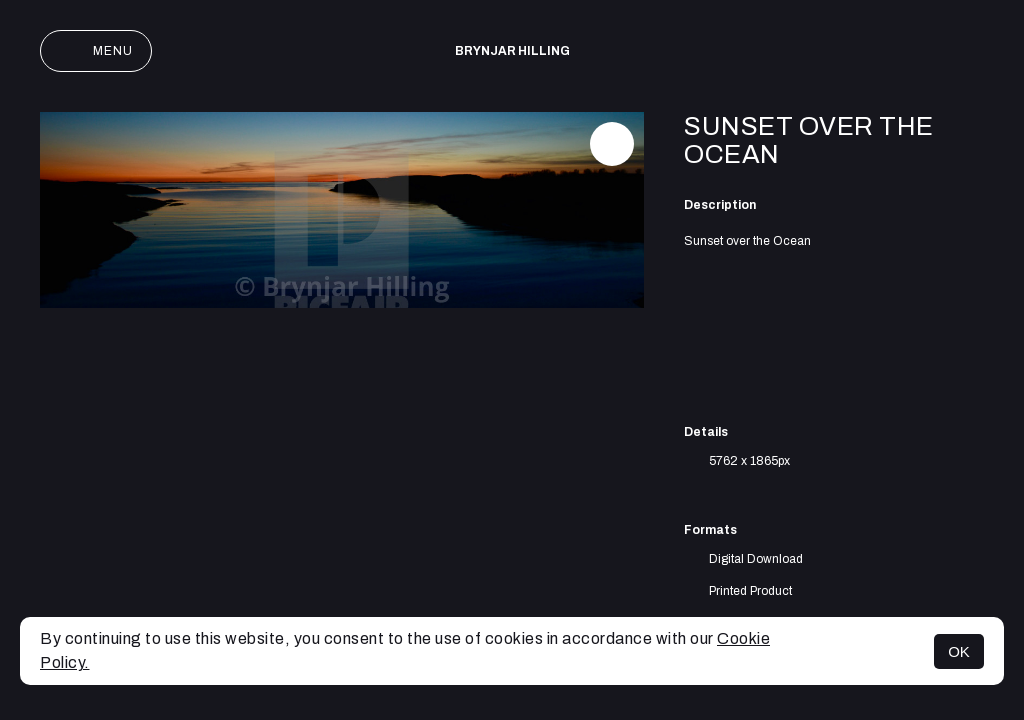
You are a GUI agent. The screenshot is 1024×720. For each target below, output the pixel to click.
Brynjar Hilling (512, 51)
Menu (96, 51)
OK (959, 651)
